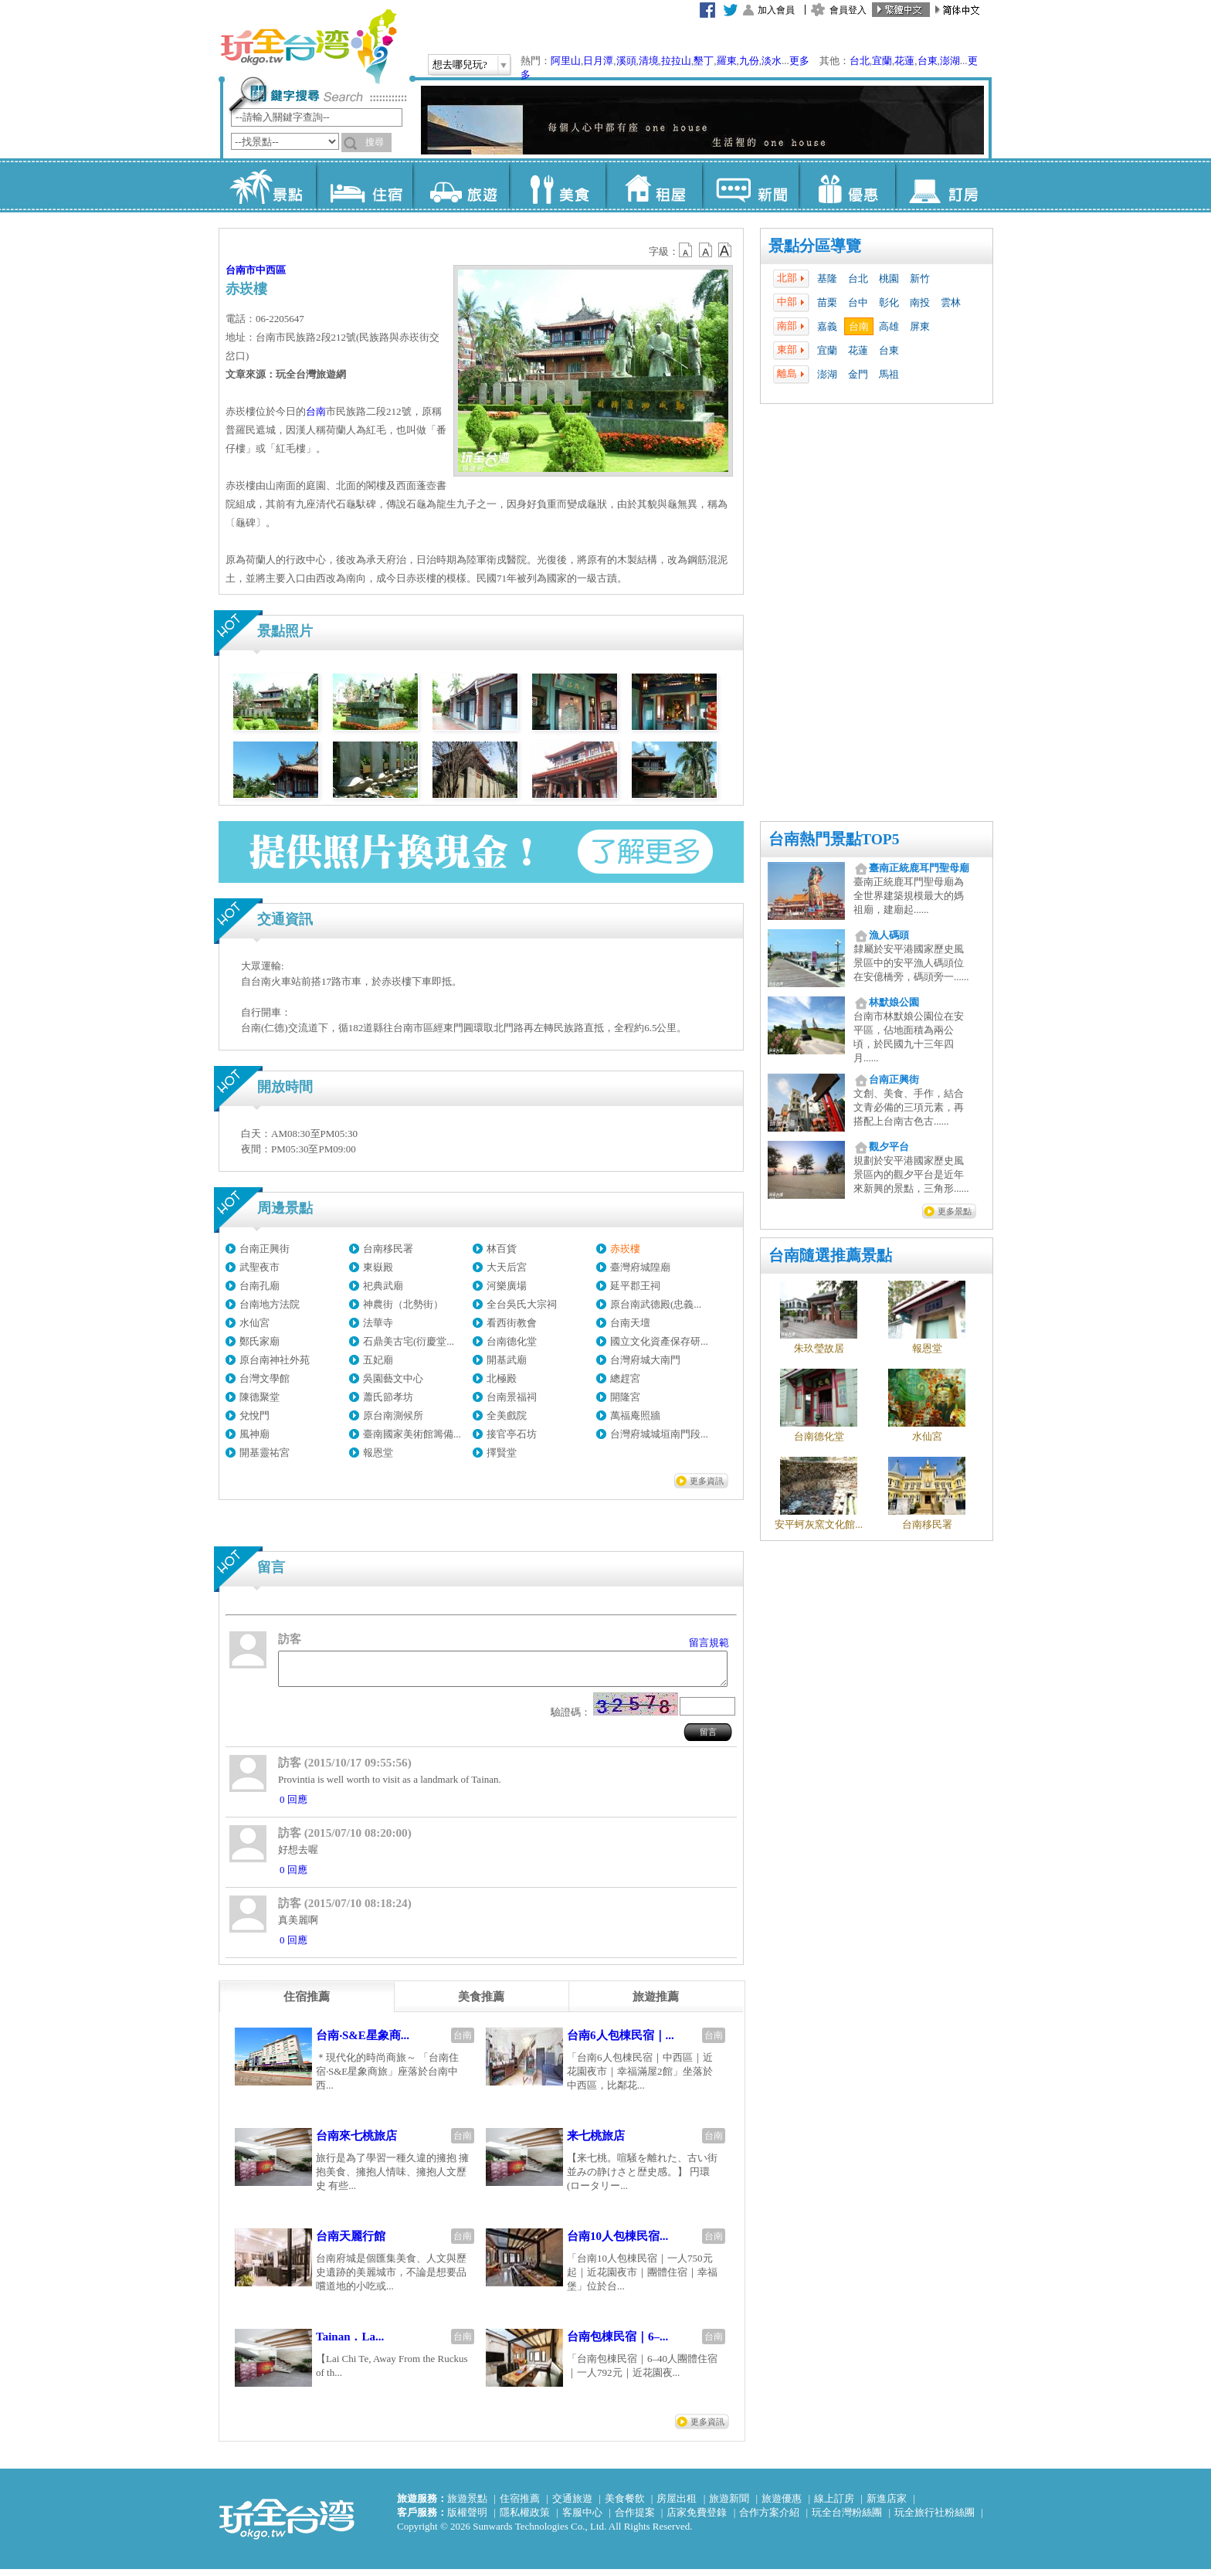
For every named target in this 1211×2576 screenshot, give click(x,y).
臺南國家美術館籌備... (412, 1434)
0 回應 (293, 1806)
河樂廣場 (507, 1285)
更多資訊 (707, 1480)
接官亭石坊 (512, 1434)
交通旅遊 (572, 2505)
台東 (928, 60)
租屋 (654, 185)
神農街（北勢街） (403, 1304)
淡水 (772, 60)
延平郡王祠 (635, 1285)
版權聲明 (467, 2519)
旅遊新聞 (729, 2505)
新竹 (920, 278)
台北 (860, 60)
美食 (557, 185)
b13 (706, 250)
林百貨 (502, 1248)
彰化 (889, 302)
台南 (859, 326)
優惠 (847, 185)
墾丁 (704, 60)
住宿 (364, 185)
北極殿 (502, 1378)
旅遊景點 (467, 2505)
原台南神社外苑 (274, 1360)
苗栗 (827, 302)
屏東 (920, 326)
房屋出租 (676, 2505)
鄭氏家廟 (259, 1341)
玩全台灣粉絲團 (847, 2519)
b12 (686, 250)
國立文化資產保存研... (659, 1341)
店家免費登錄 (697, 2519)
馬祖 (889, 374)
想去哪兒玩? (459, 64)
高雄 (889, 326)
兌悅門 (254, 1415)
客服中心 (582, 2519)
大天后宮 (507, 1267)
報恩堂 (378, 1452)
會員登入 (848, 10)
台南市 (241, 270)
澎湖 (950, 60)
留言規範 (709, 1642)
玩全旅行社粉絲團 (934, 2519)
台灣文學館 (264, 1378)
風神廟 (254, 1434)
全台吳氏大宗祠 (522, 1304)
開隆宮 (625, 1397)
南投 (920, 302)
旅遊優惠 (782, 2505)
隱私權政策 (525, 2519)
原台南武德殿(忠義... (655, 1304)
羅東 (727, 60)
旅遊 (460, 185)
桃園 (889, 278)
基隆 (827, 278)
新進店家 (887, 2505)
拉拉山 (676, 60)
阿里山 (566, 60)
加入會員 (776, 10)
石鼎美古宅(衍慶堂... (408, 1341)
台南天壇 (630, 1323)
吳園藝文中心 (393, 1378)
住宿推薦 (520, 2505)
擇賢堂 (502, 1452)
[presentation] (306, 2003)
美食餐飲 (625, 2505)
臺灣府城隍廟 (640, 1267)
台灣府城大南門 (645, 1360)
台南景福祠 (512, 1397)
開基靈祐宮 (264, 1452)
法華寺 (378, 1323)
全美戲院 (507, 1415)
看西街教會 (512, 1323)
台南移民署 (388, 1248)
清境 (649, 60)
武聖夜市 (259, 1267)
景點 (267, 185)
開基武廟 (507, 1360)
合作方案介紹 (769, 2519)
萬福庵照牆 (635, 1415)
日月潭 (598, 60)
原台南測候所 (393, 1415)
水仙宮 (254, 1323)
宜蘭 (882, 60)
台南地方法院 (269, 1304)
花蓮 (904, 60)
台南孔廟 (259, 1285)
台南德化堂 (512, 1341)
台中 (858, 302)
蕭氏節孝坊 (388, 1397)
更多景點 (955, 1211)
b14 (725, 250)
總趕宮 (625, 1378)
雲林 (951, 302)
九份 (749, 60)
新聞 (750, 185)
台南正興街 (264, 1248)
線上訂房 (834, 2505)
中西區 (271, 270)
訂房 (943, 185)
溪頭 (626, 60)
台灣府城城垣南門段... (659, 1434)
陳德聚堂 (259, 1397)
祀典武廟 (383, 1285)
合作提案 (635, 2519)
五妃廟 (378, 1360)
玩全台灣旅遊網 (308, 46)
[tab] (306, 2003)
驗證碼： (571, 1719)
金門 (858, 374)
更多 (799, 60)
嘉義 (827, 326)
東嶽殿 (378, 1267)
